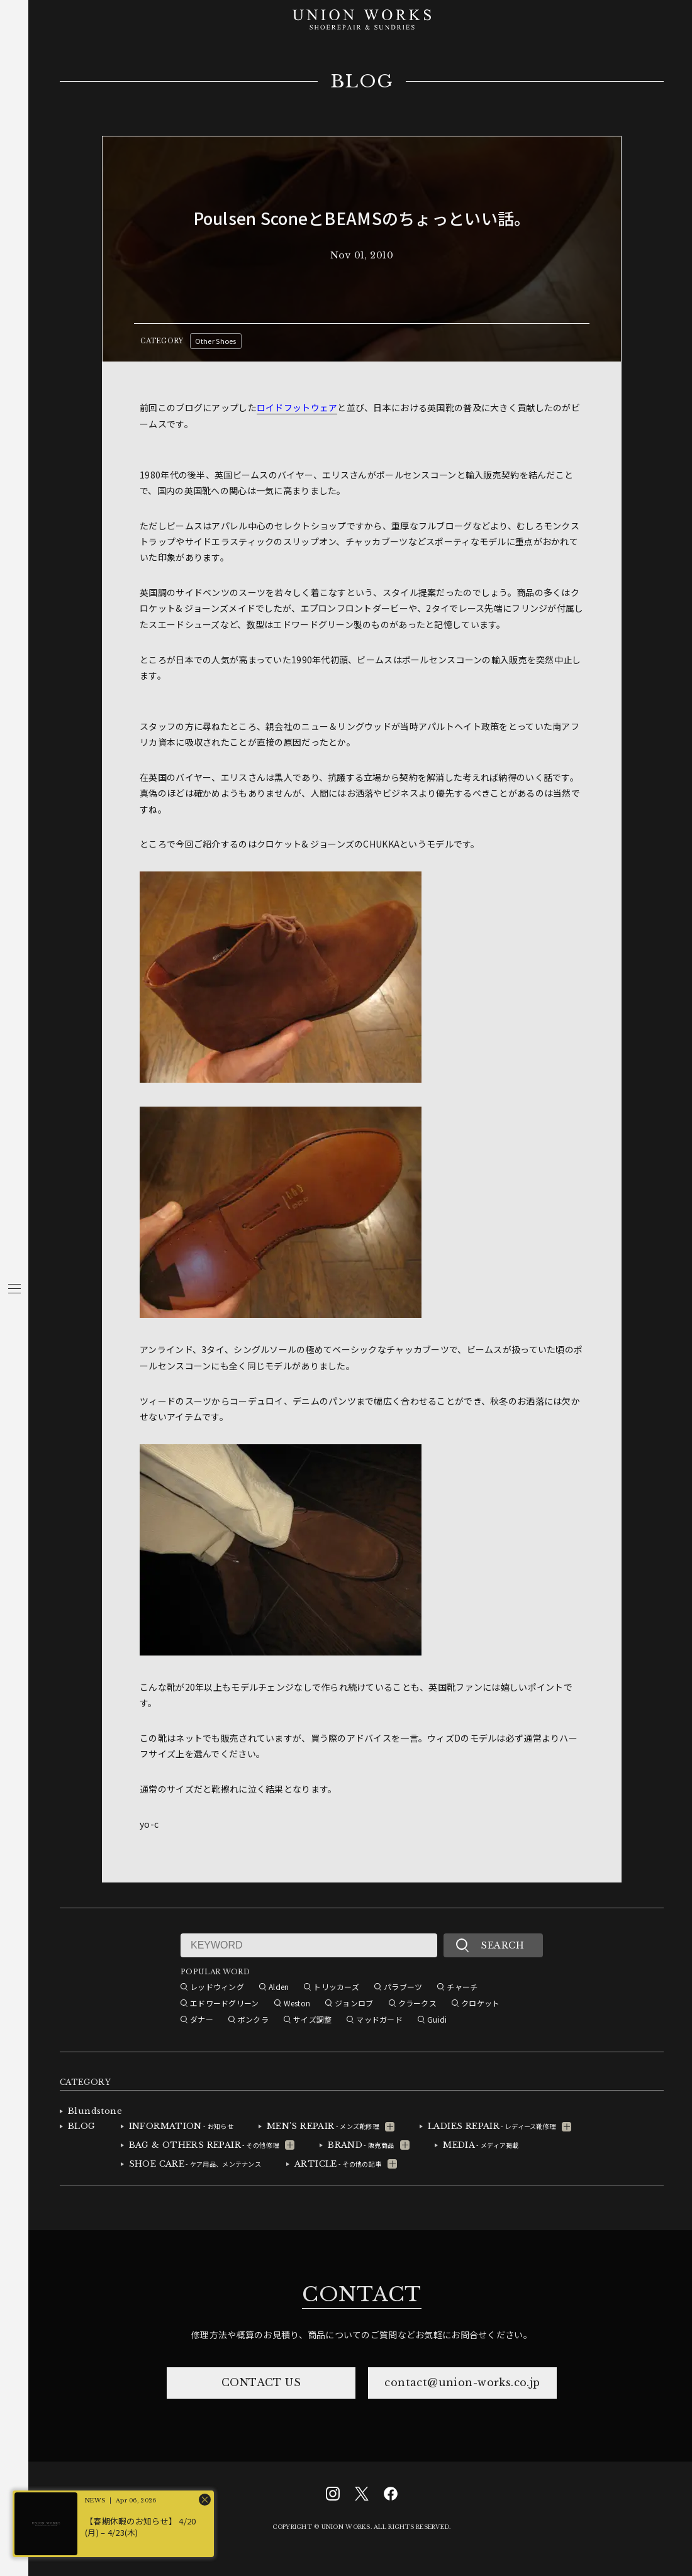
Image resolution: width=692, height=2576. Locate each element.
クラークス (417, 2003)
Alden (279, 1986)
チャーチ (462, 1986)
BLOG (362, 81)
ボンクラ (253, 2019)
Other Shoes (216, 341)
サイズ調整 (312, 2019)
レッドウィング (217, 1986)
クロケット (480, 2003)
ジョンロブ (354, 2003)
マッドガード (379, 2019)
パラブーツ (403, 1986)
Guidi (437, 2019)
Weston (297, 2003)
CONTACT (361, 2294)
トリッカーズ (336, 1986)
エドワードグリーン (224, 2003)
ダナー (201, 2019)
